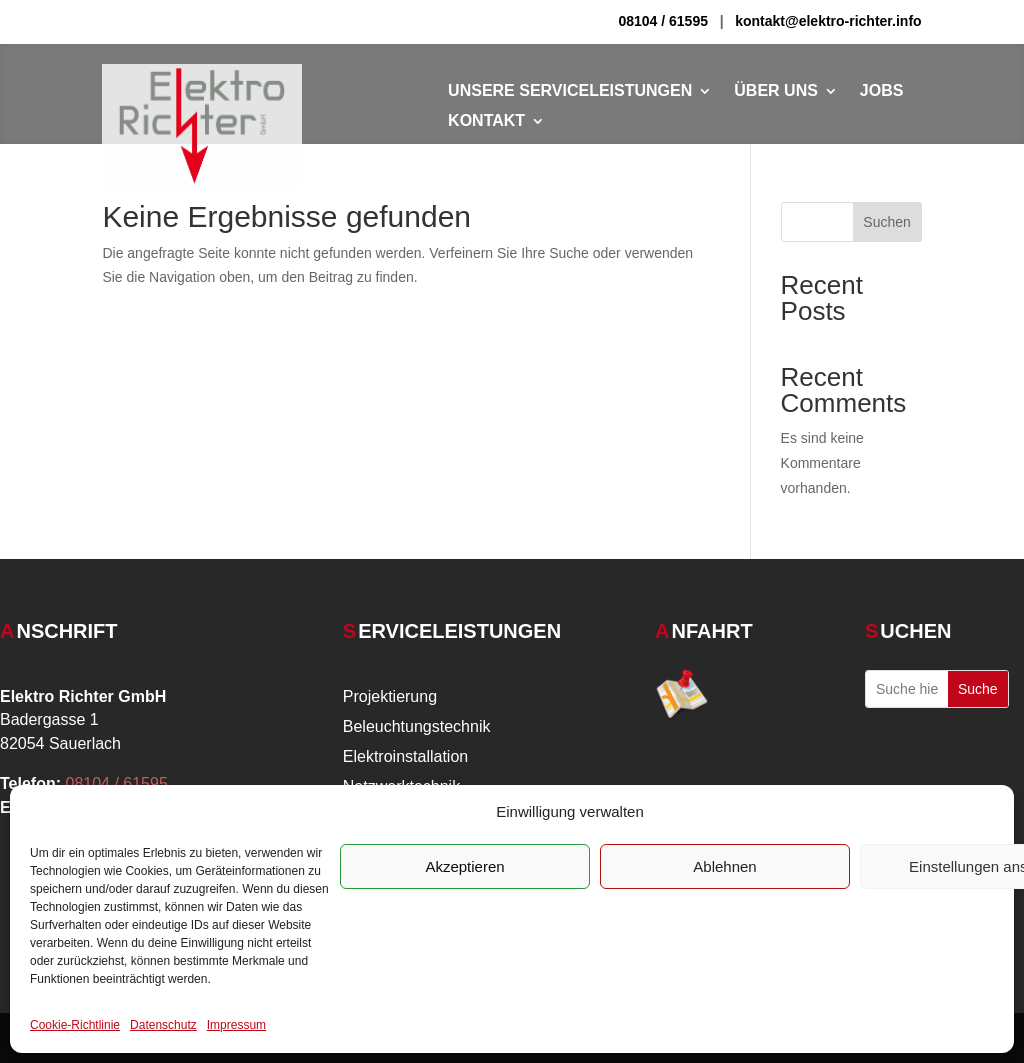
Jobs (882, 91)
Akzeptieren (464, 866)
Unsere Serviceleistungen (570, 91)
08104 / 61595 (663, 21)
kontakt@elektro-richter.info (828, 21)
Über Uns (776, 91)
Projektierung (390, 697)
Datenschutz (163, 1025)
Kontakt (486, 121)
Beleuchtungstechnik (417, 727)
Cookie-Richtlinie (75, 1025)
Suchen (886, 222)
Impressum (236, 1025)
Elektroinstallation (405, 757)
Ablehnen (724, 866)
